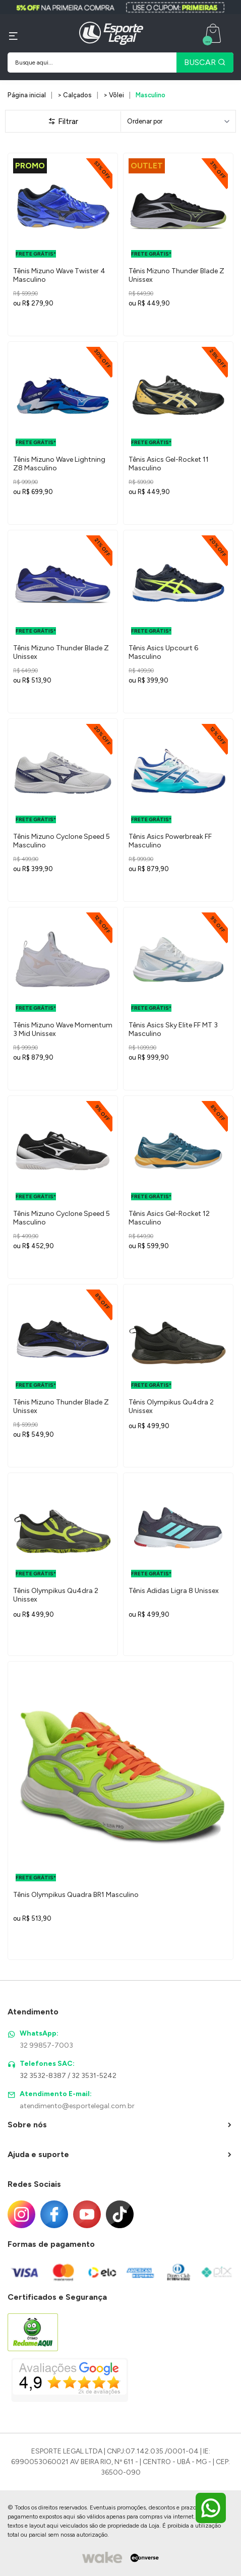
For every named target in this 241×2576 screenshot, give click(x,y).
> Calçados (74, 95)
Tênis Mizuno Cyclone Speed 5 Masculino (61, 840)
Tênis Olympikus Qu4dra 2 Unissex (171, 1406)
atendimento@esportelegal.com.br (77, 2106)
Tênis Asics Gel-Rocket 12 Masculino (169, 1217)
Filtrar (63, 121)
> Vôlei (113, 95)
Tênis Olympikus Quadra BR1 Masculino (76, 1894)
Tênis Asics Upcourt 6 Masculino (163, 652)
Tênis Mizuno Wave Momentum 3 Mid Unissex (62, 1029)
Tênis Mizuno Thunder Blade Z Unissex (176, 275)
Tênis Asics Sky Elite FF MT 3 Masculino (173, 1029)
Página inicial (27, 95)
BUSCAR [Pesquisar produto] (205, 62)
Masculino (150, 95)
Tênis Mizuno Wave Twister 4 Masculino (59, 275)
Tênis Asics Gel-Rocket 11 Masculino (169, 463)
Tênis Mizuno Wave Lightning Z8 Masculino (59, 463)
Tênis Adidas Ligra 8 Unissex (174, 1590)
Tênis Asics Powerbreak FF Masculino (170, 840)
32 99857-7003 (46, 2045)
